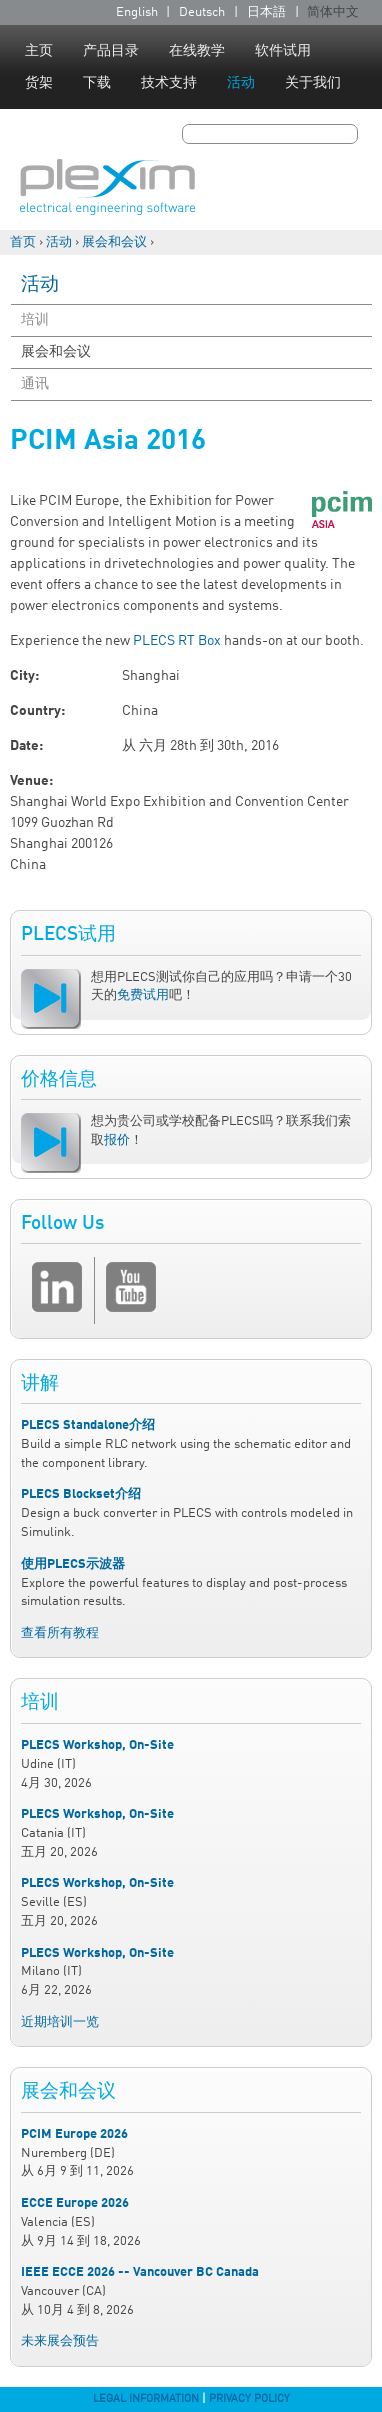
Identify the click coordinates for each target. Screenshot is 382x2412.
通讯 (35, 384)
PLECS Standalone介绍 (88, 1425)
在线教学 (197, 51)
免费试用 (143, 995)
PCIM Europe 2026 (74, 2134)
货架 (39, 83)
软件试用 (283, 51)
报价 (117, 1140)
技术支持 (169, 83)
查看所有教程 (60, 1633)
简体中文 (333, 12)
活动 (241, 83)
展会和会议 (114, 242)
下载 (97, 83)
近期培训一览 (60, 2022)
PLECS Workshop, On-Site (97, 1745)
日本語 (266, 12)
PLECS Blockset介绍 (81, 1494)
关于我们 (313, 83)
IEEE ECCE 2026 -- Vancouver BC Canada (140, 2272)
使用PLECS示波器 (73, 1564)
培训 (35, 320)
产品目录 (111, 51)
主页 (39, 51)
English (137, 12)
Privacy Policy (249, 2399)
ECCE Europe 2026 (75, 2203)
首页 (23, 242)
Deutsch (202, 12)
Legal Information (146, 2399)
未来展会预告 (60, 2341)
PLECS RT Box (177, 641)
